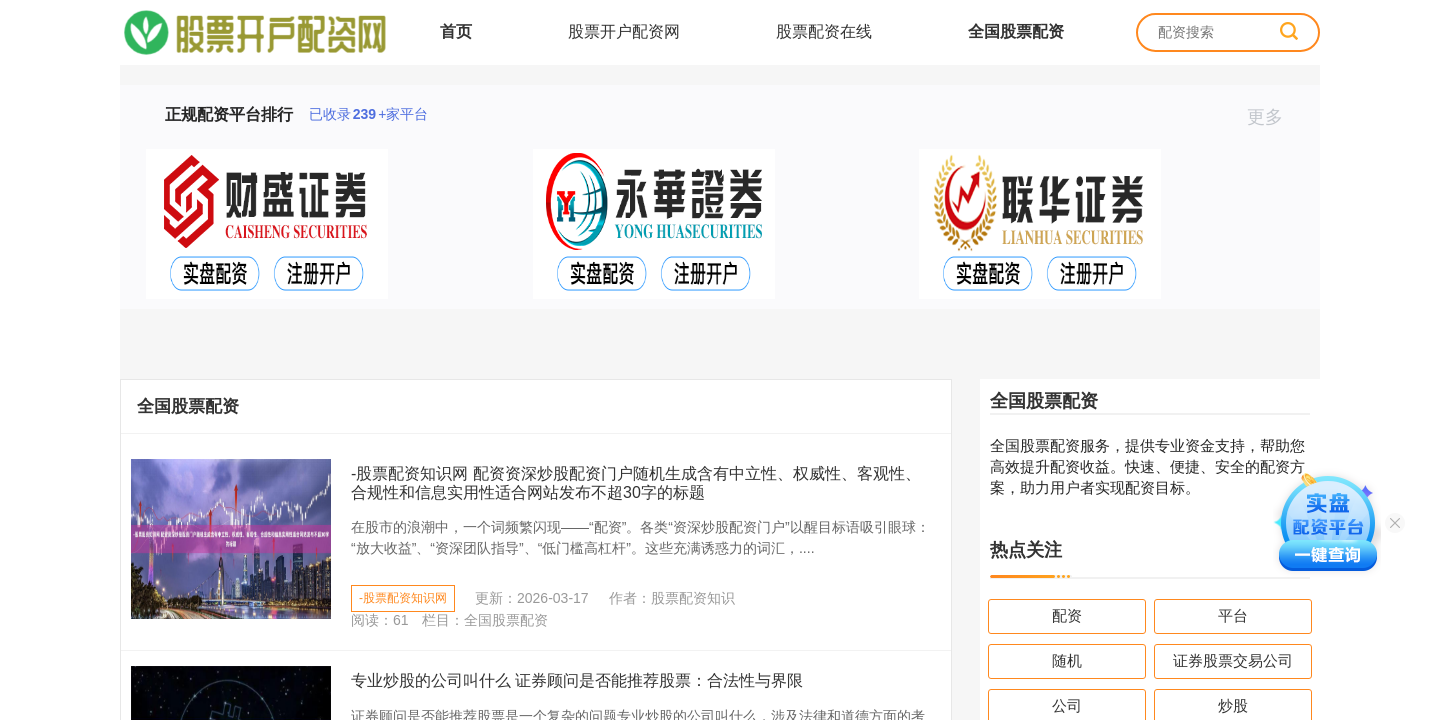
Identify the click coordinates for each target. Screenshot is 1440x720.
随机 (1067, 660)
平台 (1233, 615)
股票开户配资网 (624, 31)
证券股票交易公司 (1233, 660)
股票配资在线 (824, 31)
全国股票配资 (1016, 31)
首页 (456, 31)
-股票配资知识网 (403, 598)
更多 (1273, 117)
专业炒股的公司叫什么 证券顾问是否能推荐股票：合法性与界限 (577, 680)
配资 (1067, 615)
